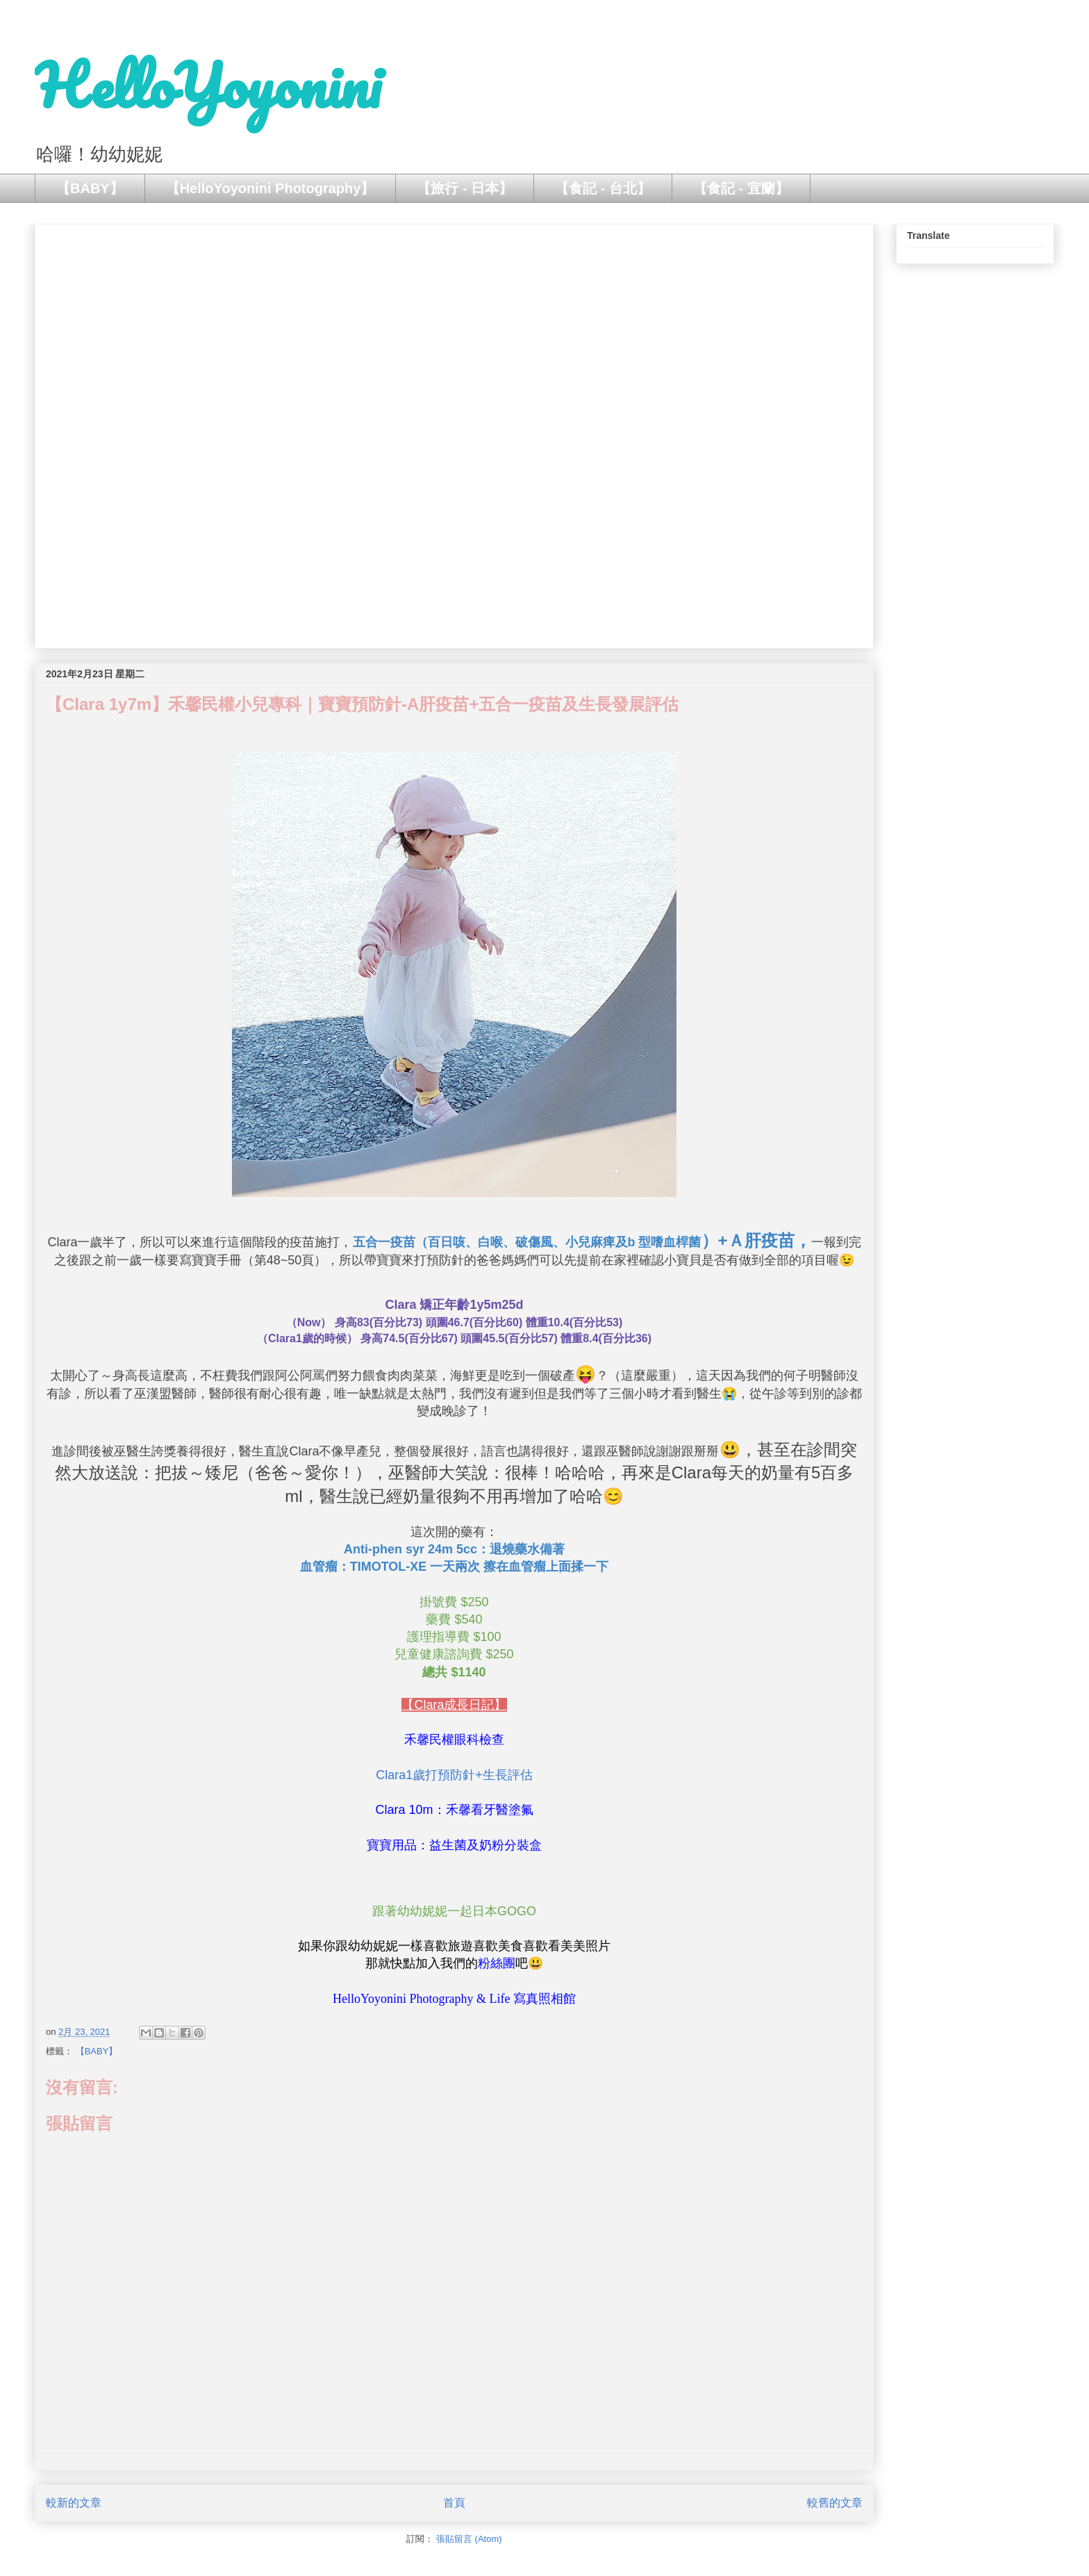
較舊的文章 (835, 2503)
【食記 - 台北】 (603, 188)
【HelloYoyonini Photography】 (270, 188)
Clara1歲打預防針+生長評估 (454, 1775)
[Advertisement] (454, 433)
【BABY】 (90, 188)
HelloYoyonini (208, 84)
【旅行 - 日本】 (465, 188)
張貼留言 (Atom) (469, 2539)
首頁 (454, 2503)
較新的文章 (73, 2503)
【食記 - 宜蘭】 (741, 188)
